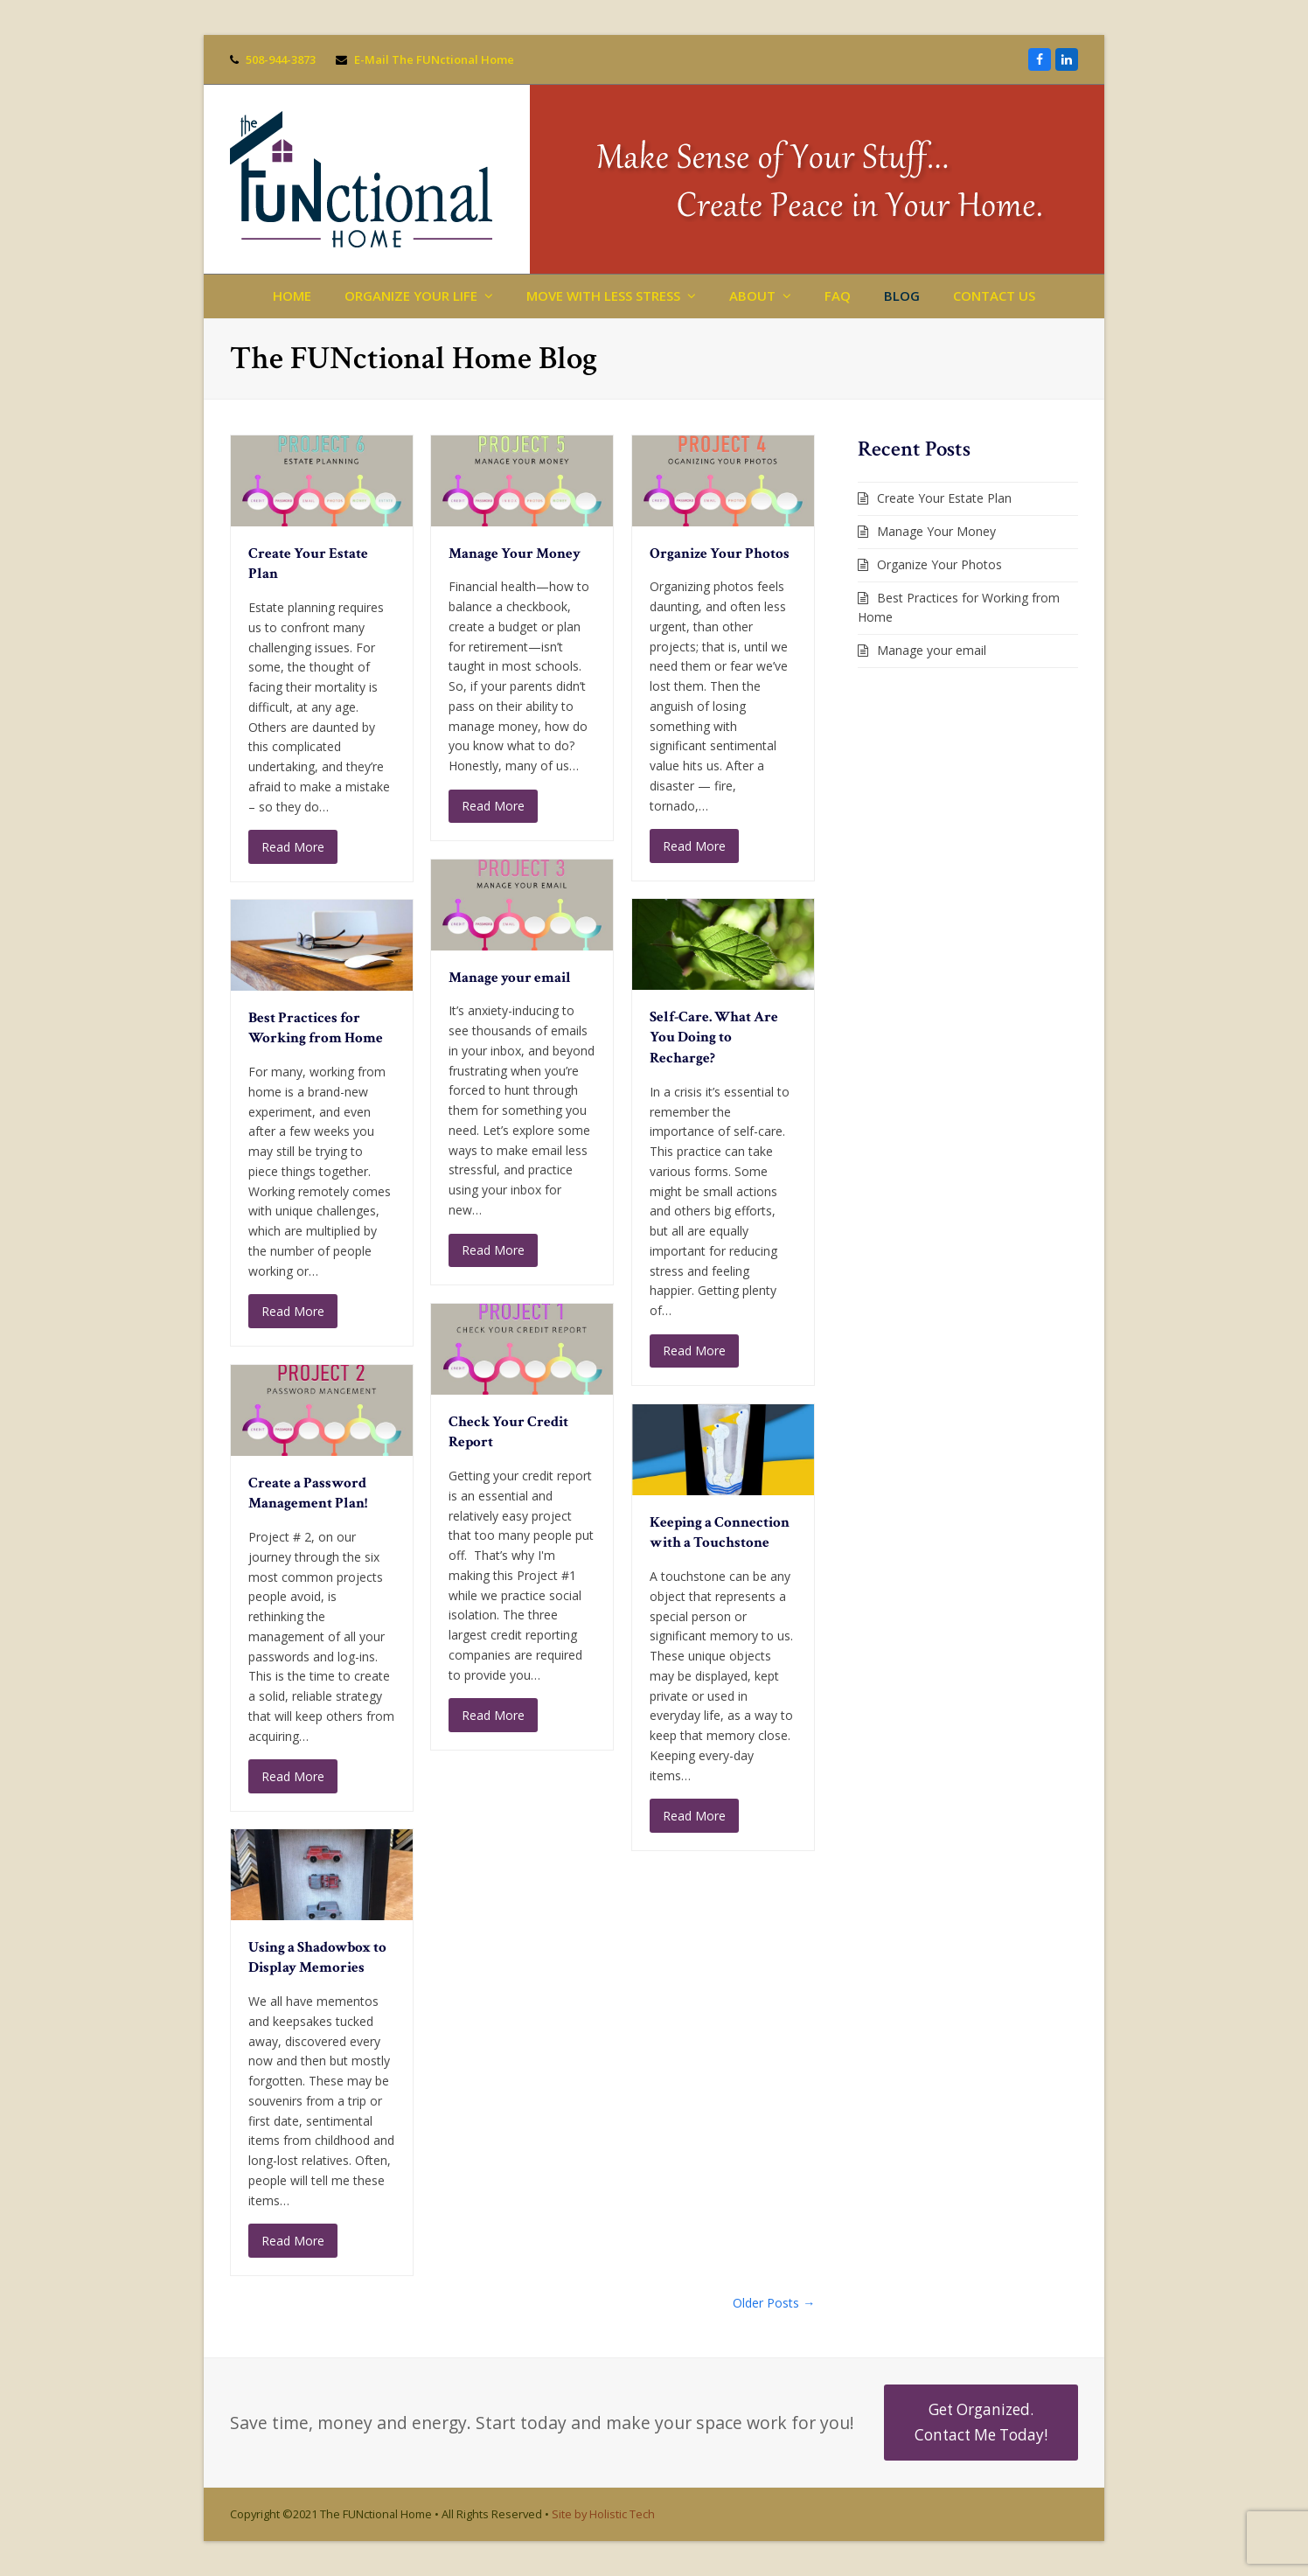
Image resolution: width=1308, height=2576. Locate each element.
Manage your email (510, 977)
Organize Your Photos (720, 553)
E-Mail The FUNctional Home (434, 59)
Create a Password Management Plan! (307, 1493)
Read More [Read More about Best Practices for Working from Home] (292, 1311)
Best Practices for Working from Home (315, 1028)
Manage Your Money (515, 553)
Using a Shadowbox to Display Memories (317, 1958)
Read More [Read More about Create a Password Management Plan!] (292, 1776)
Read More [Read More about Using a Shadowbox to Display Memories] (292, 2240)
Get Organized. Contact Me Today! (981, 2421)
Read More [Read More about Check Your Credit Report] (493, 1715)
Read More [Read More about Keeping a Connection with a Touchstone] (694, 1815)
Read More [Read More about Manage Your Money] (493, 805)
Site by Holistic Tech (603, 2514)
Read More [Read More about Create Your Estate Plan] (292, 847)
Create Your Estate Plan (944, 498)
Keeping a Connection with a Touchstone (720, 1533)
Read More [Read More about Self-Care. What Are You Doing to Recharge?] (694, 1350)
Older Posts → (774, 2302)
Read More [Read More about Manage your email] (493, 1250)
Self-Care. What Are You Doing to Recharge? (714, 1037)
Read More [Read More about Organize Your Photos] (694, 846)
